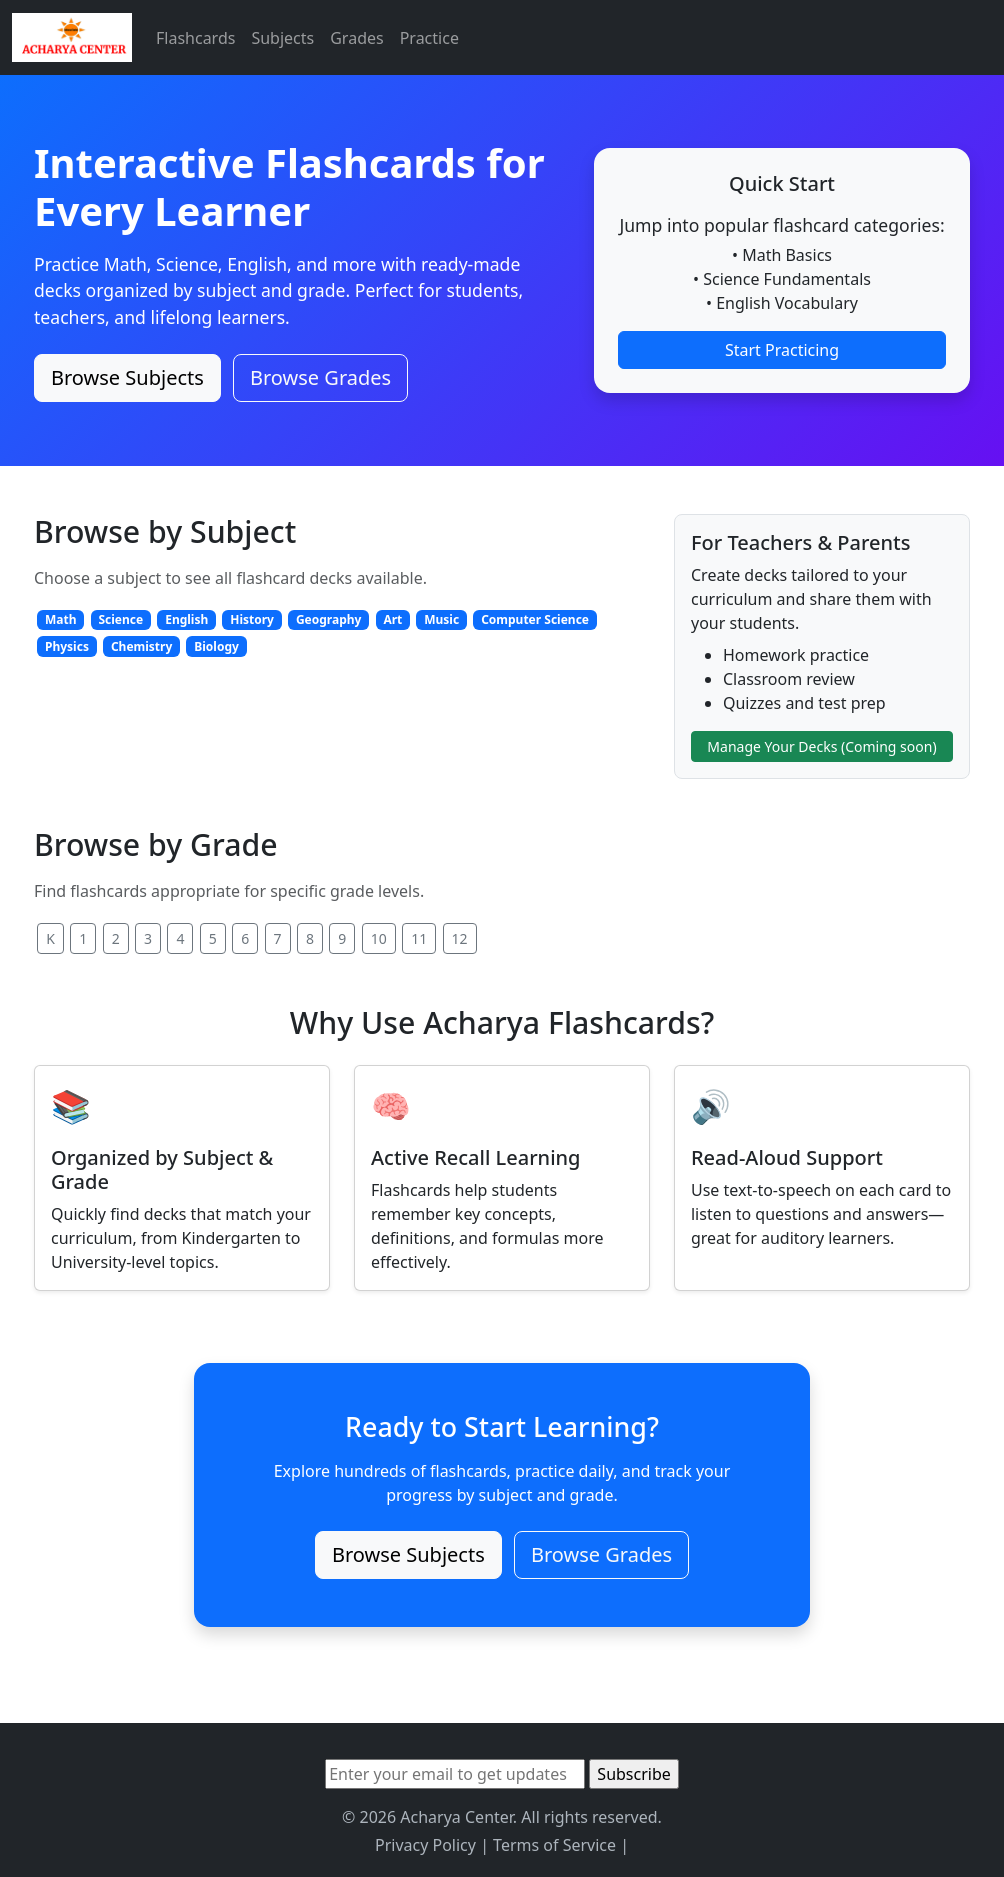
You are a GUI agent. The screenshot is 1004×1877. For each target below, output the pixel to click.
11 (419, 938)
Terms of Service (554, 1845)
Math (61, 619)
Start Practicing (782, 350)
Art (392, 619)
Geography (329, 619)
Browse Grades (320, 377)
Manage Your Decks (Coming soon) (821, 746)
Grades (356, 38)
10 (379, 938)
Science (120, 619)
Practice (429, 38)
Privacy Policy (425, 1845)
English (186, 619)
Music (441, 619)
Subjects (282, 38)
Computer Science (535, 619)
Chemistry (141, 646)
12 (460, 938)
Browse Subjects (127, 377)
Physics (67, 646)
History (252, 619)
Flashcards (195, 38)
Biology (216, 646)
